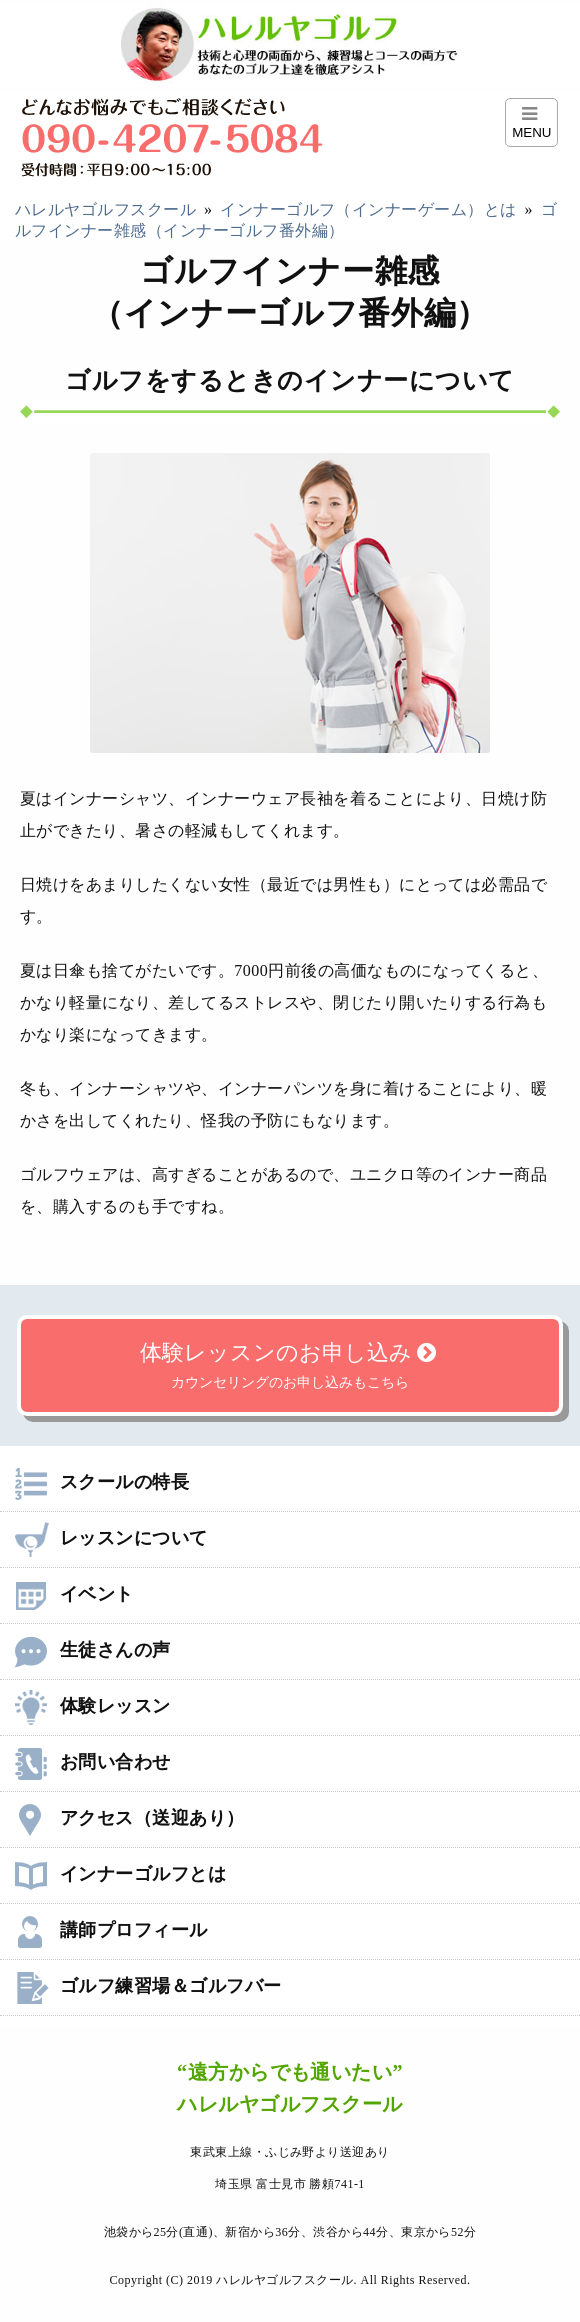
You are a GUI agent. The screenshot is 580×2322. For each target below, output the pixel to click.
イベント (74, 1594)
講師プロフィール (111, 1930)
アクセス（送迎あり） (130, 1818)
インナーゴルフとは (120, 1874)
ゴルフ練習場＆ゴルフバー (148, 1986)
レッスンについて (111, 1538)
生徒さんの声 (93, 1650)
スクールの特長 (102, 1482)
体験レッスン (93, 1706)
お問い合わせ (93, 1762)
